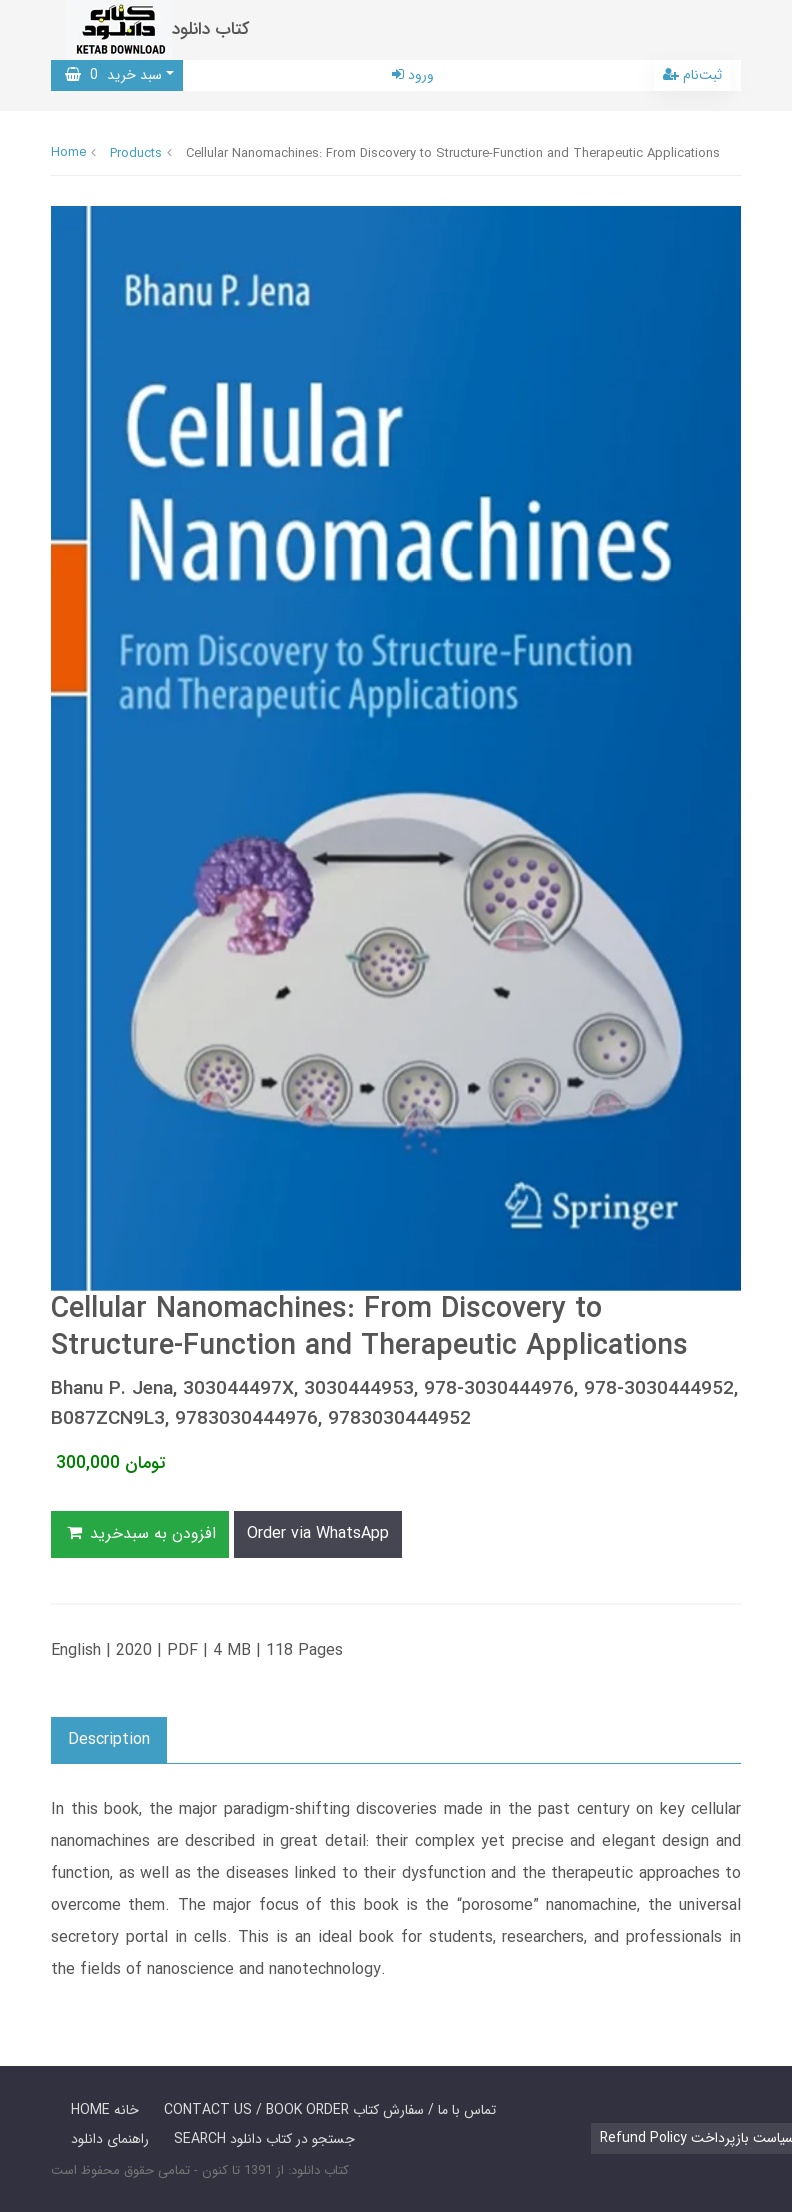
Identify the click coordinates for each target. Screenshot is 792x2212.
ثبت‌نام (692, 75)
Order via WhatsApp (318, 1533)
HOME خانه (105, 2110)
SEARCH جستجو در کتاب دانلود (264, 2139)
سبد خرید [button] (113, 75)
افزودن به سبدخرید (140, 1533)
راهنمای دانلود (110, 2139)
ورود (413, 75)
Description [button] (109, 1739)
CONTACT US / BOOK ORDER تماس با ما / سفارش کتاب (330, 2110)
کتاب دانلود (211, 29)
